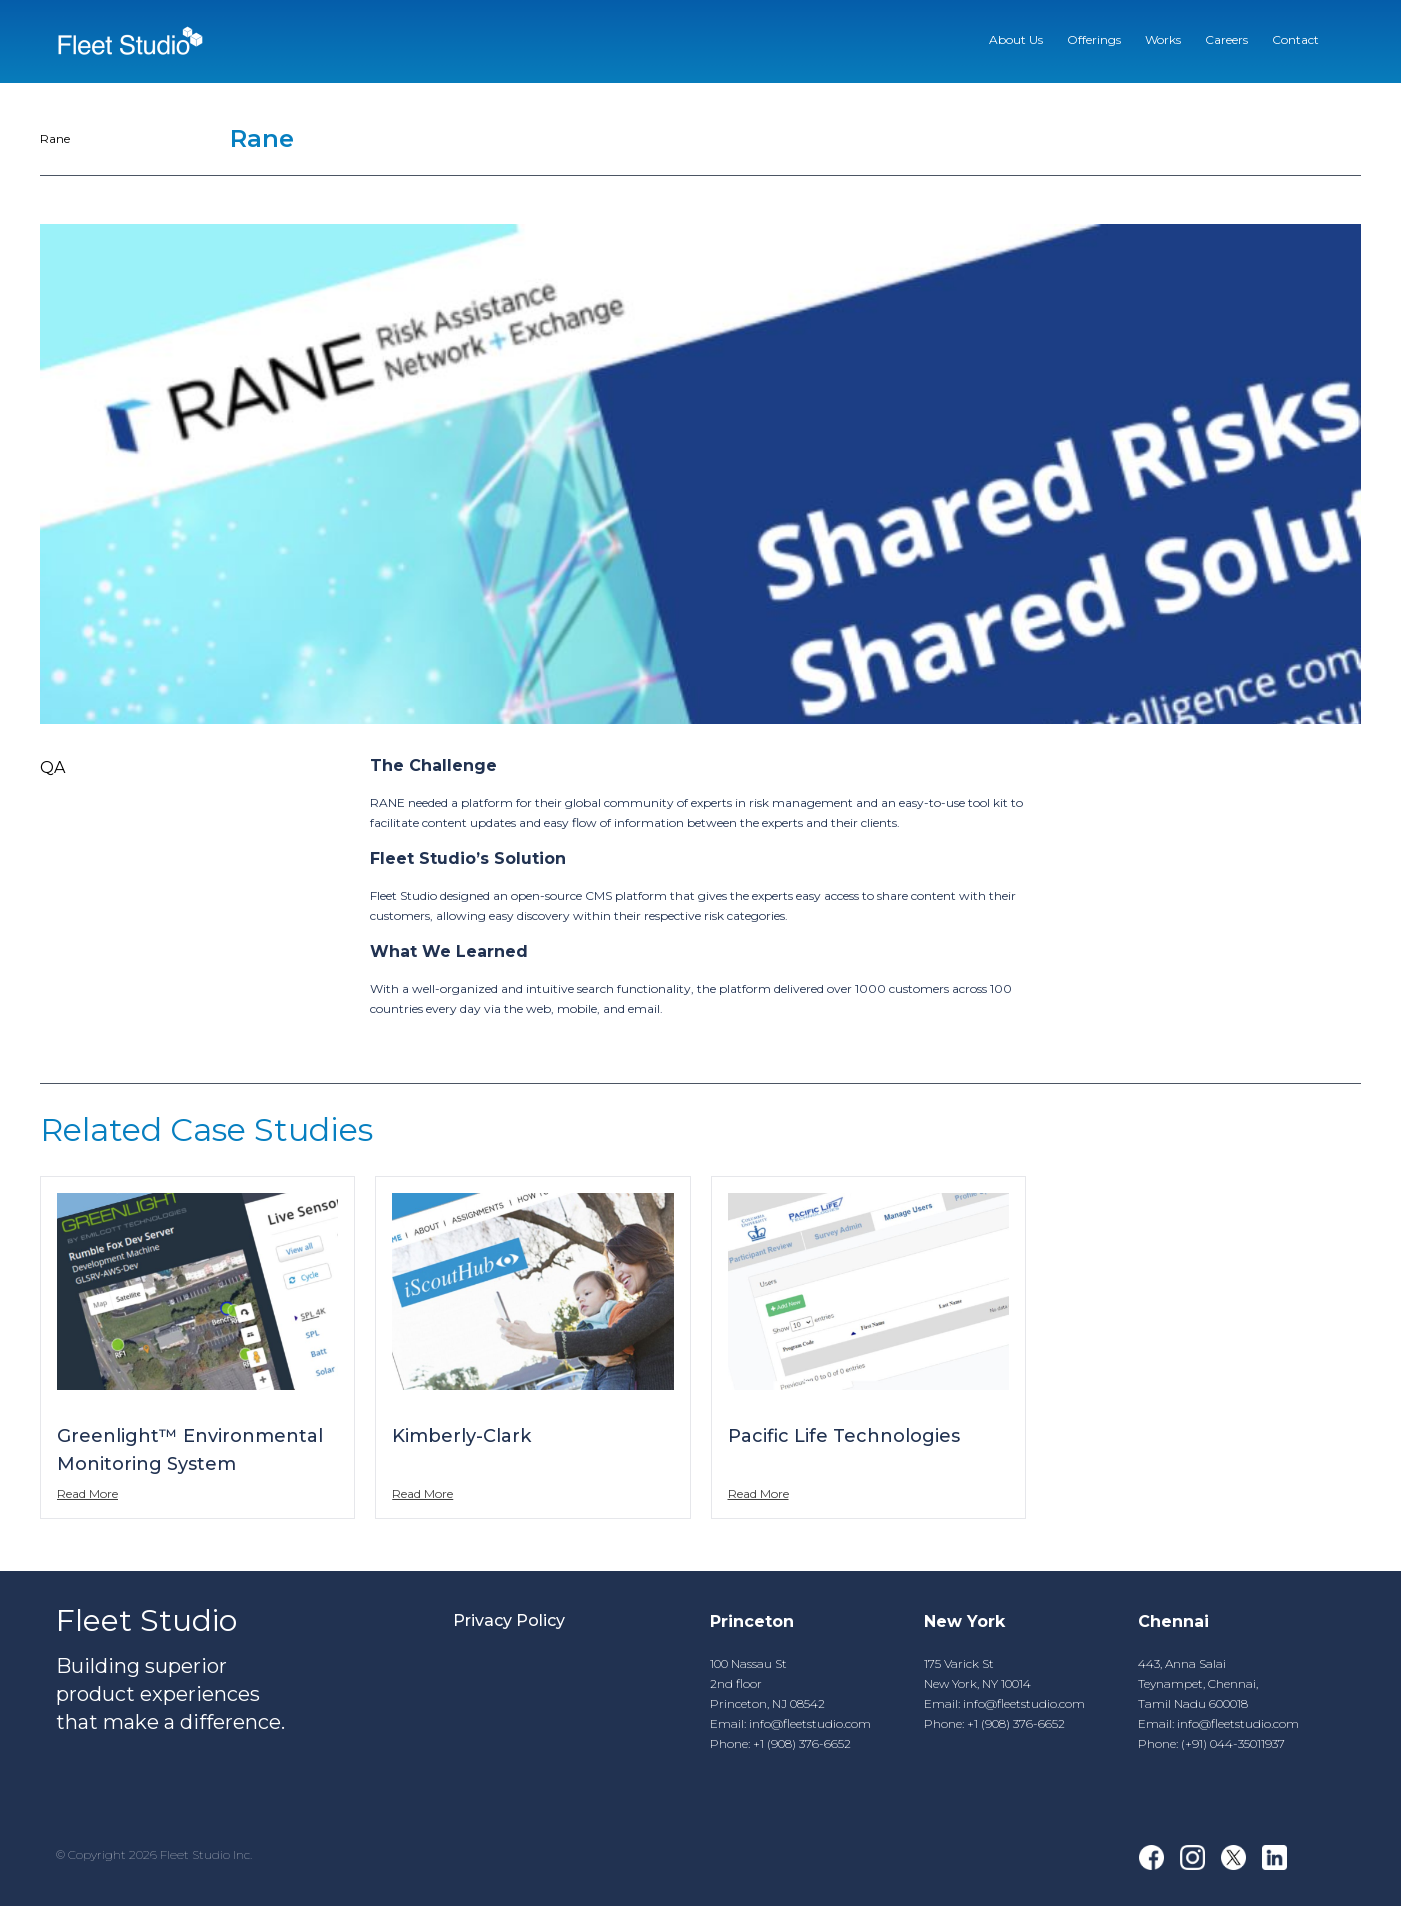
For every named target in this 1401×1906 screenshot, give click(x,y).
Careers (1226, 39)
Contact (1295, 39)
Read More (87, 1493)
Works (1163, 39)
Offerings (1094, 39)
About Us (1016, 39)
